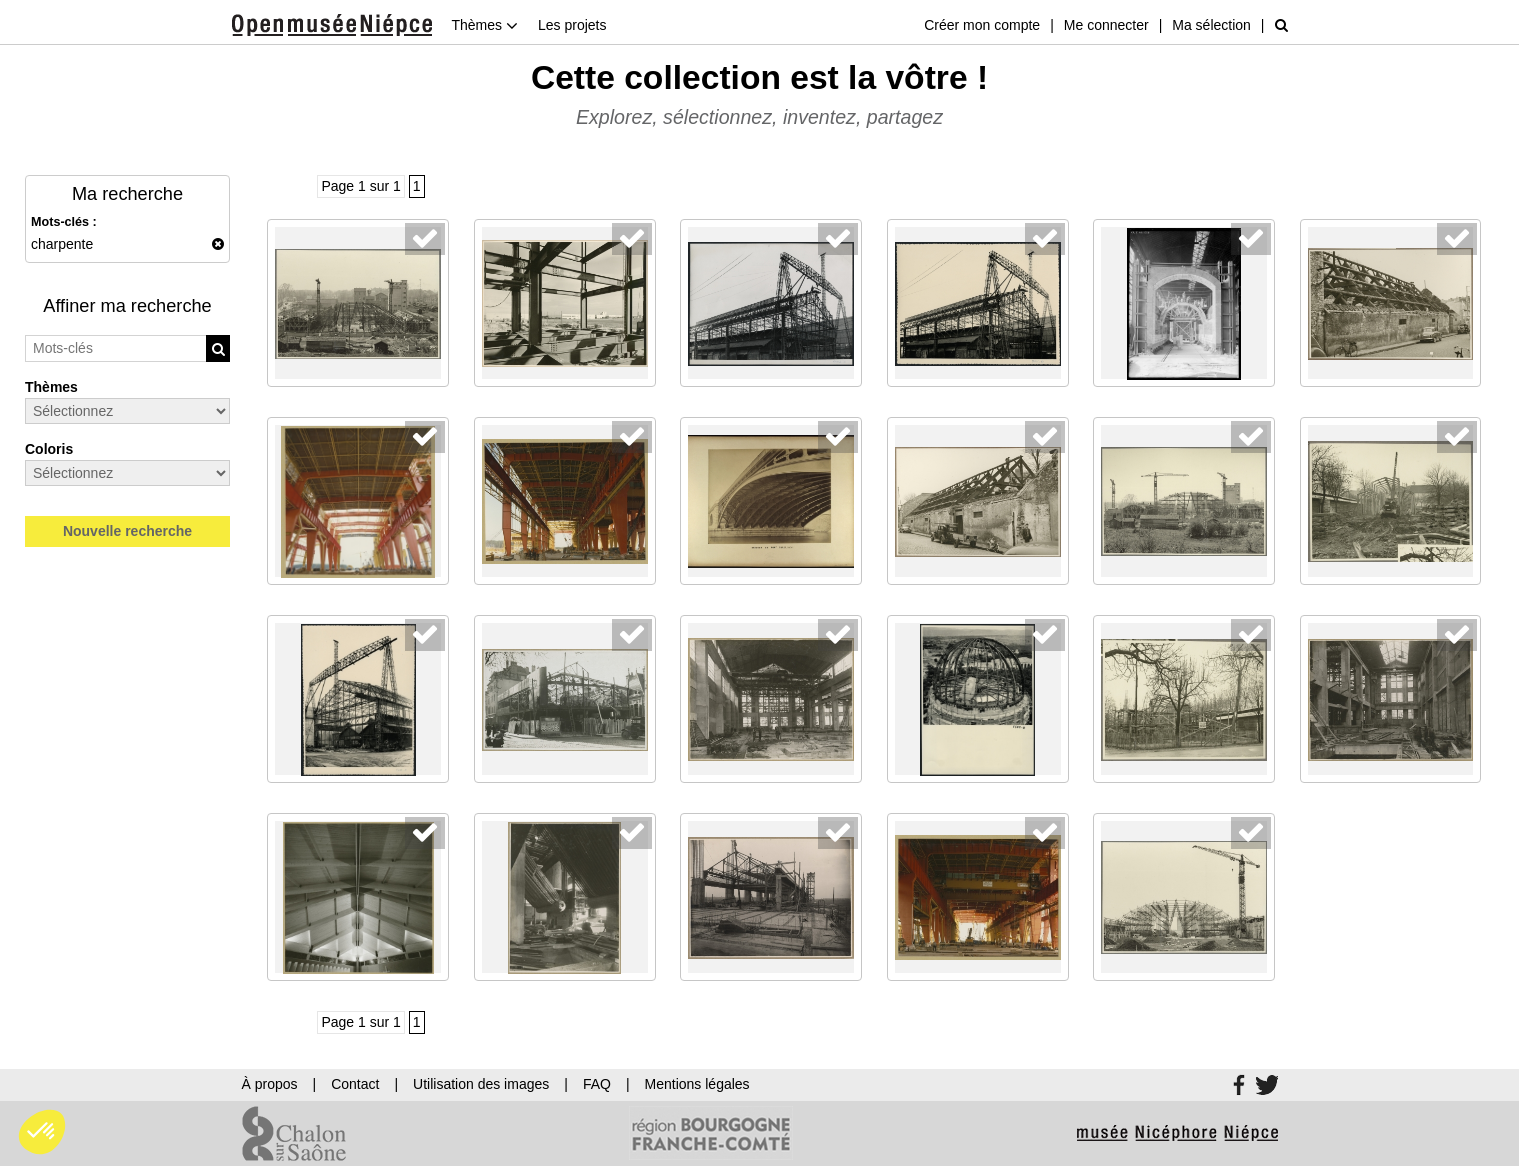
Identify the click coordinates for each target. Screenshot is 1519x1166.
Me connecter (1106, 25)
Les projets (572, 25)
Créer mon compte (982, 25)
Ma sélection (1211, 25)
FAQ (597, 1084)
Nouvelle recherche (127, 531)
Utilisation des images (481, 1084)
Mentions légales (697, 1084)
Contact (355, 1084)
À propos (270, 1084)
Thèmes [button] (485, 25)
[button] (42, 1132)
